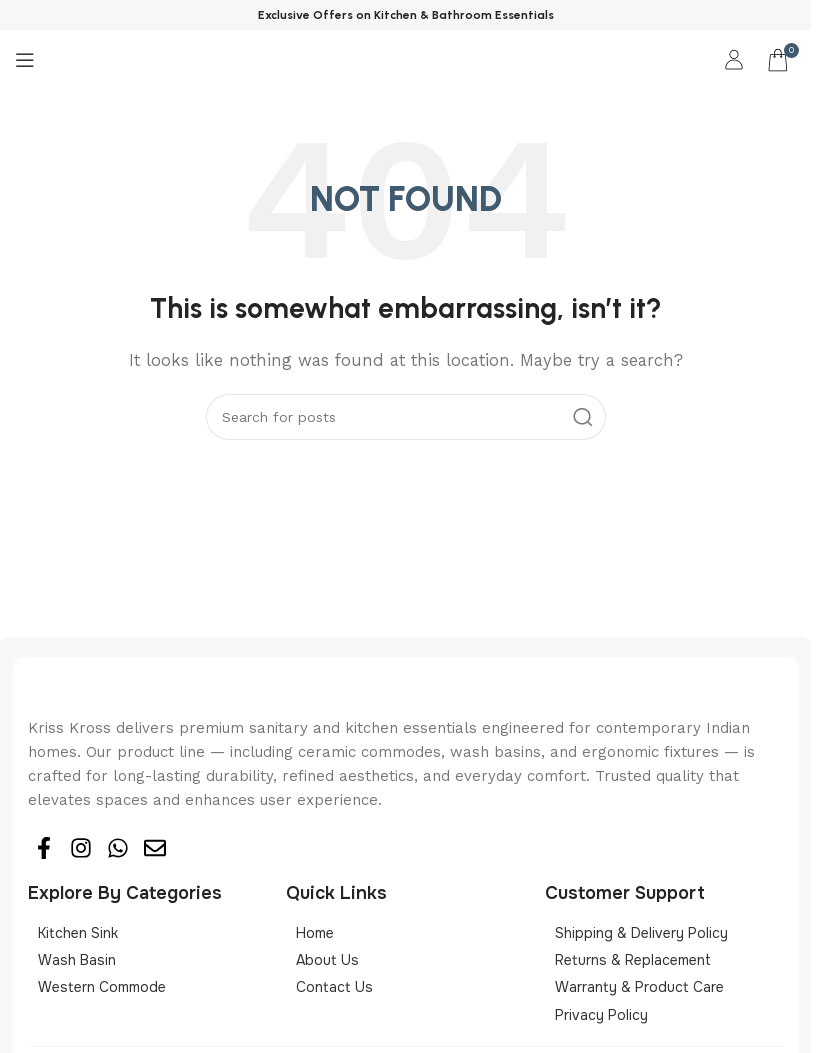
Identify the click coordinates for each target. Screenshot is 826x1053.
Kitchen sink (78, 933)
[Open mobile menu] (25, 60)
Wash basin (77, 960)
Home (315, 933)
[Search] (406, 417)
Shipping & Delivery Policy (641, 933)
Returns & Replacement (633, 960)
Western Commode (102, 987)
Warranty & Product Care (639, 987)
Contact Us (334, 987)
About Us (327, 960)
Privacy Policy (601, 1015)
